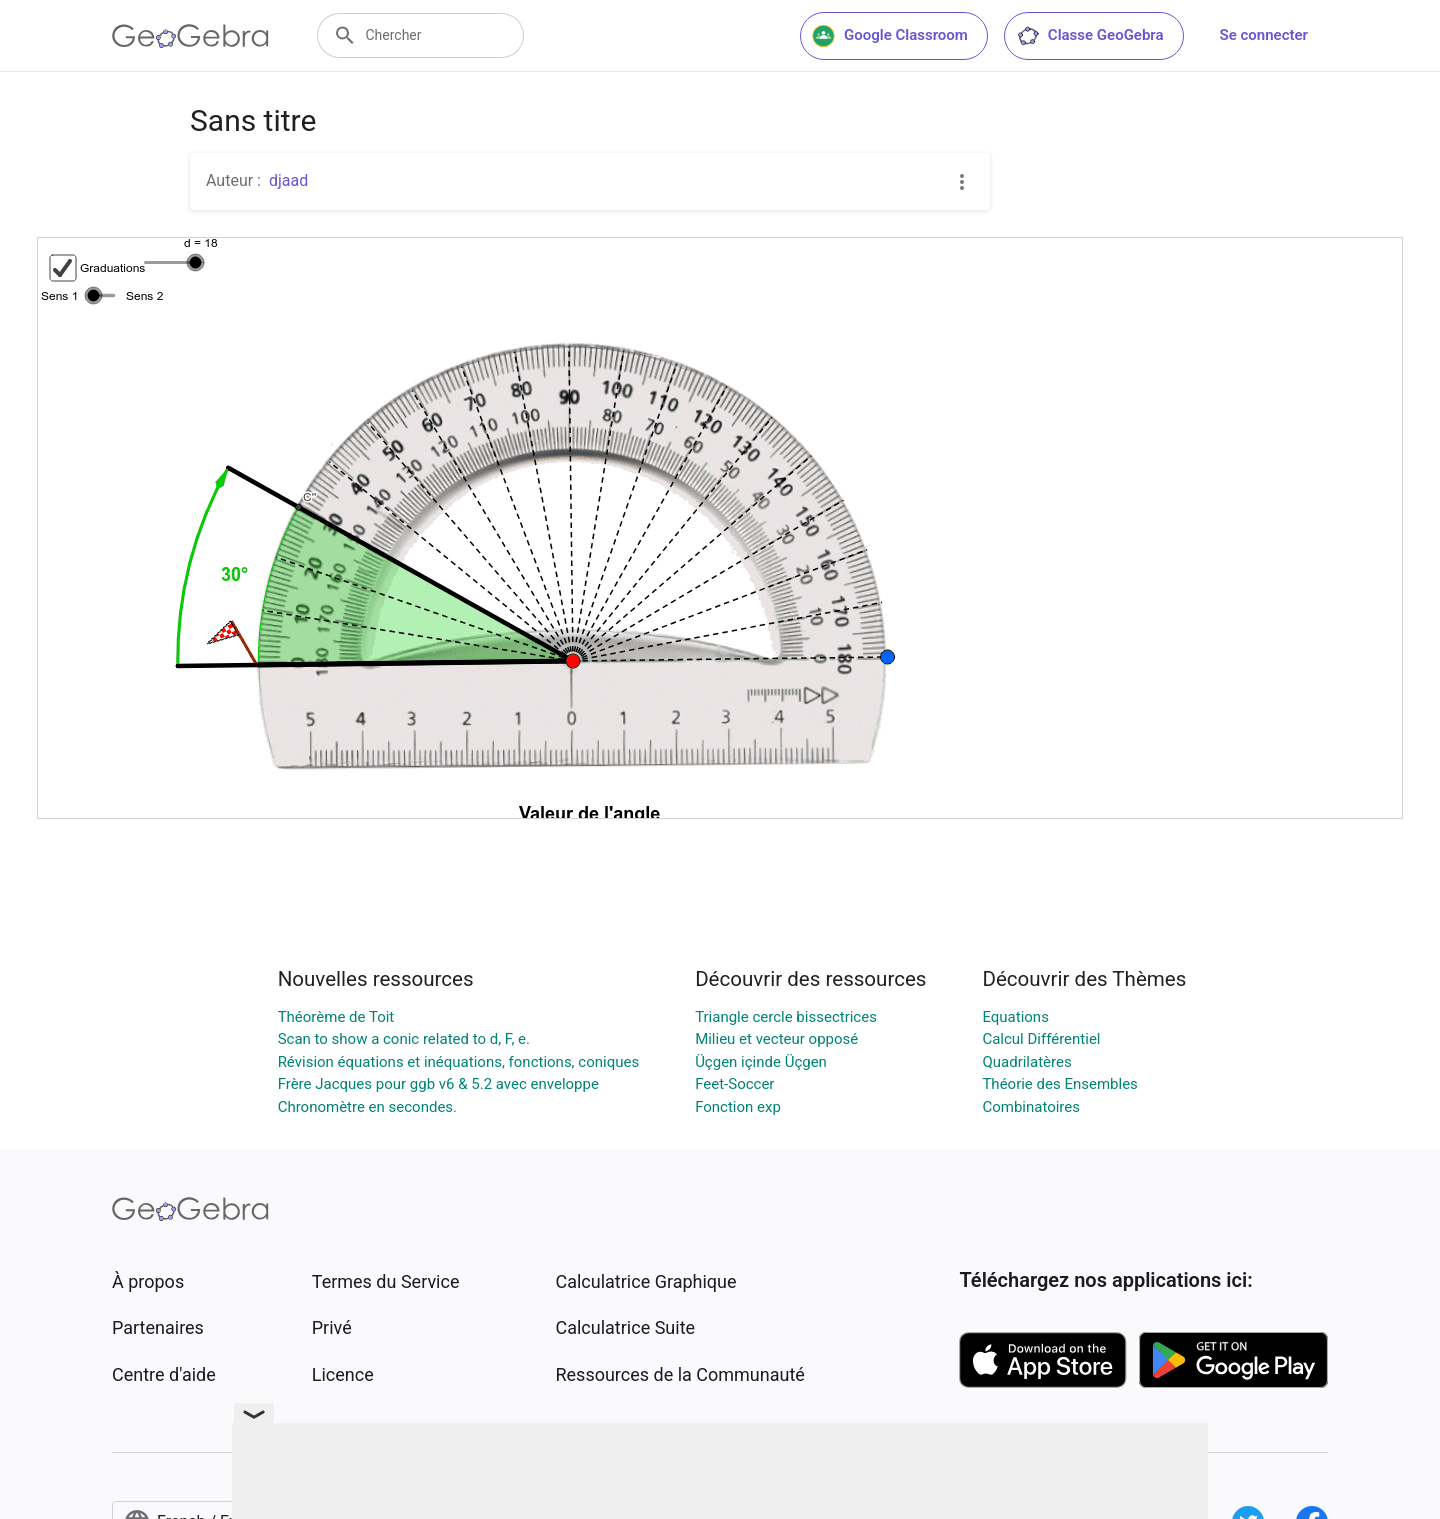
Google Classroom (890, 36)
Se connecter (1264, 35)
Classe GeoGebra (1090, 36)
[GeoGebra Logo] (190, 36)
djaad (288, 180)
